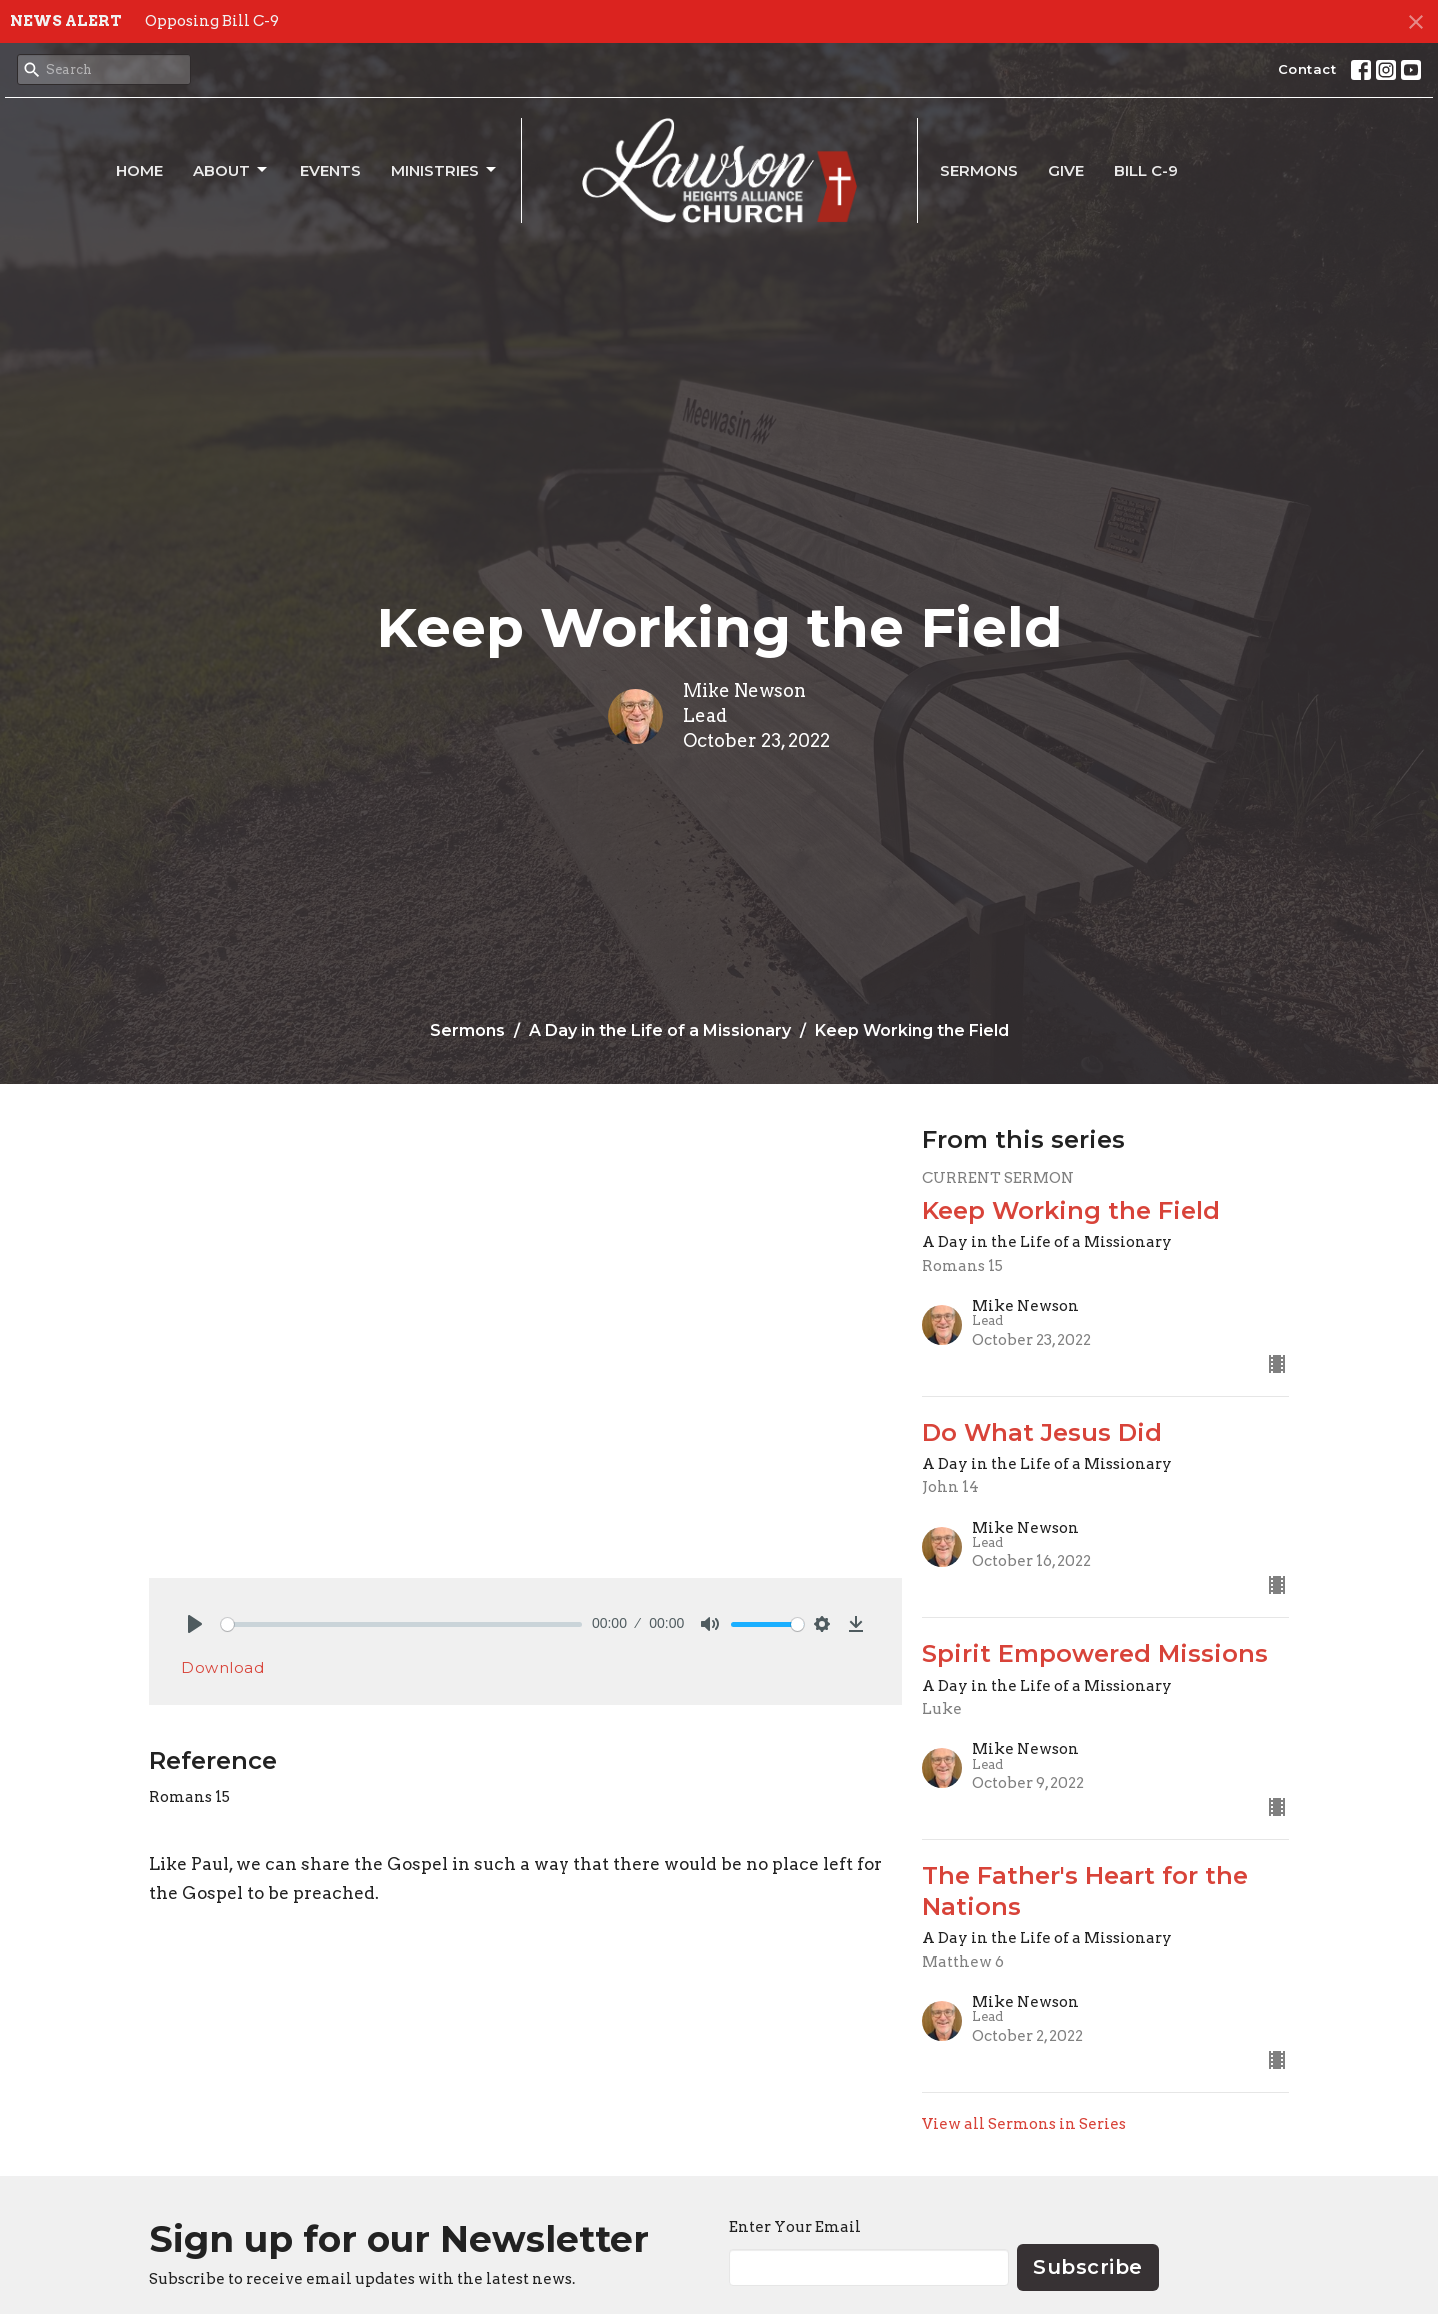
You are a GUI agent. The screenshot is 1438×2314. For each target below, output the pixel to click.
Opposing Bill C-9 (212, 21)
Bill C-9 (1146, 170)
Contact (1307, 69)
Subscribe (1088, 2267)
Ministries (445, 170)
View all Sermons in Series (1024, 2124)
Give (1066, 170)
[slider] (401, 1624)
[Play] (195, 1624)
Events (330, 170)
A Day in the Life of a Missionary (660, 1030)
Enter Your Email (795, 2227)
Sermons (979, 170)
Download (222, 1667)
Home (139, 170)
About (231, 170)
